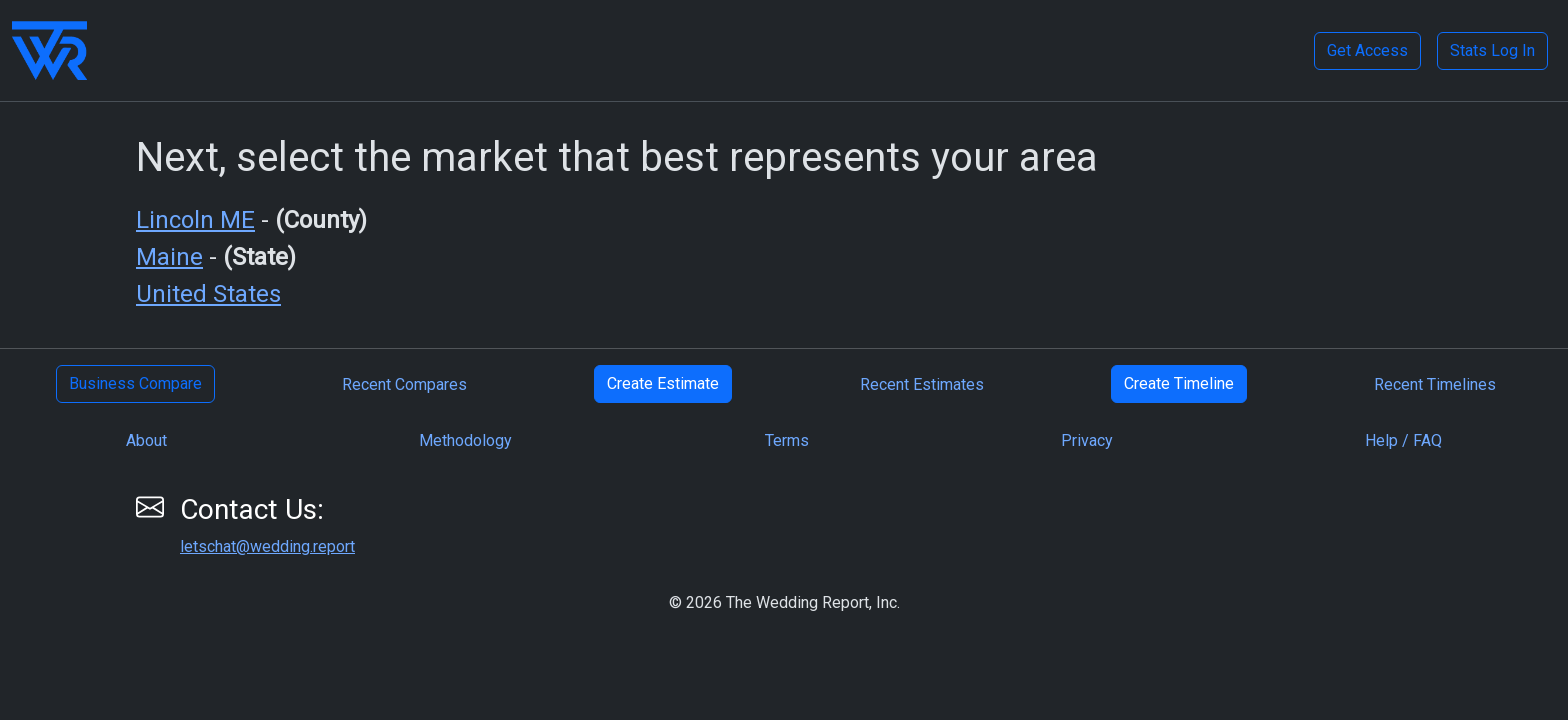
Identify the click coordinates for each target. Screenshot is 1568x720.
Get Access (1367, 50)
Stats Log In (1492, 50)
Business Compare (135, 383)
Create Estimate (663, 383)
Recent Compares (404, 384)
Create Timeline (1179, 383)
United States (208, 294)
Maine (169, 257)
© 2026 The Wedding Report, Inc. (784, 602)
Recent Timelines (1435, 384)
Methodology (465, 440)
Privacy (1087, 440)
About (146, 440)
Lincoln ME (195, 220)
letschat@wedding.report (267, 546)
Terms (787, 440)
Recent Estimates (922, 384)
